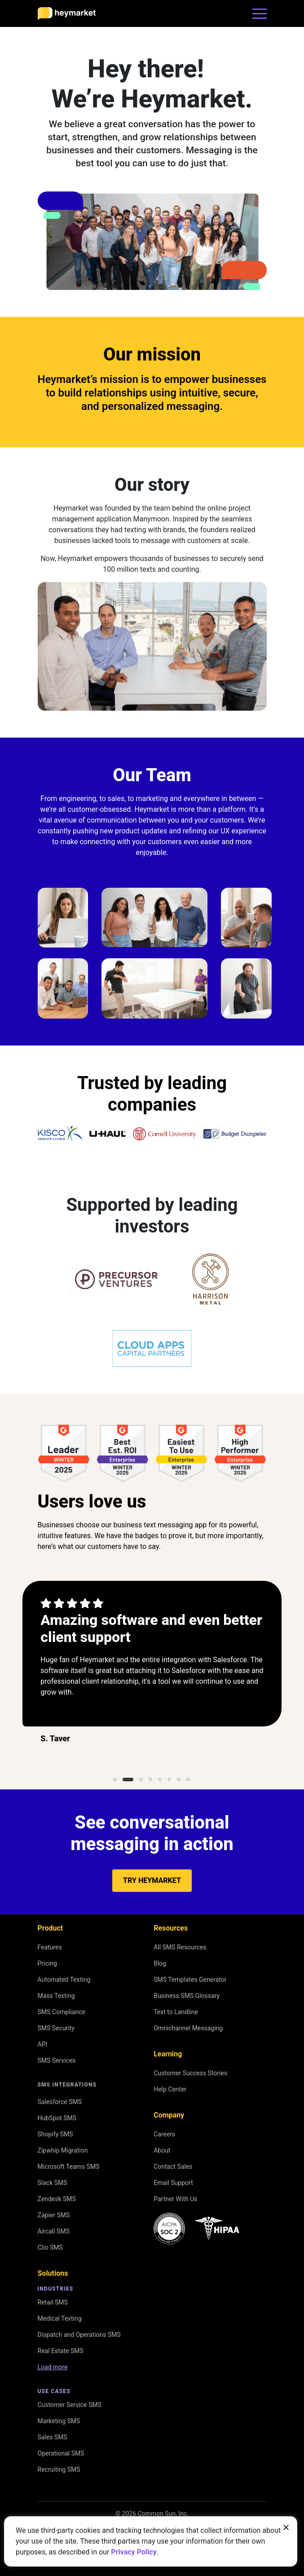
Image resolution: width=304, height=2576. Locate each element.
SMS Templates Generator (190, 1979)
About (162, 2150)
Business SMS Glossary (187, 1995)
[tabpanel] (152, 1674)
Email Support (173, 2182)
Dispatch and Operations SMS (79, 2334)
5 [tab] (159, 1779)
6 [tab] (169, 1779)
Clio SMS (50, 2247)
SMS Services (57, 2060)
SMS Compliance (61, 2011)
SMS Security (56, 2028)
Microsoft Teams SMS (69, 2166)
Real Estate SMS (61, 2350)
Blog (160, 1963)
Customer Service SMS (69, 2404)
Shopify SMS (55, 2134)
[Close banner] (286, 2527)
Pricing (47, 1963)
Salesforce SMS (60, 2101)
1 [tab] (115, 1779)
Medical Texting (60, 2318)
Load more (53, 2367)
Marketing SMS (59, 2421)
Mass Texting (56, 1995)
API (43, 2044)
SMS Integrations (67, 2085)
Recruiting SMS (59, 2469)
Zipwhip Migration (63, 2150)
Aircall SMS (54, 2231)
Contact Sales (173, 2166)
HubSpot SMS (57, 2118)
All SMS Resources (180, 1947)
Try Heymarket (152, 1880)
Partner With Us (175, 2198)
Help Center (170, 2089)
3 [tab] (140, 1779)
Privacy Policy (133, 2552)
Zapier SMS (54, 2215)
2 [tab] (128, 1779)
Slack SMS (52, 2182)
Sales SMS (52, 2437)
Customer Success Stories (190, 2073)
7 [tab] (178, 1779)
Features (50, 1947)
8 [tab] (187, 1779)
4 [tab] (150, 1779)
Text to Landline (176, 2011)
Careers (164, 2134)
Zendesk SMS (57, 2198)
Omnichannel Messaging (188, 2028)
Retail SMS (53, 2302)
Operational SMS (61, 2453)
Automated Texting (64, 1979)
